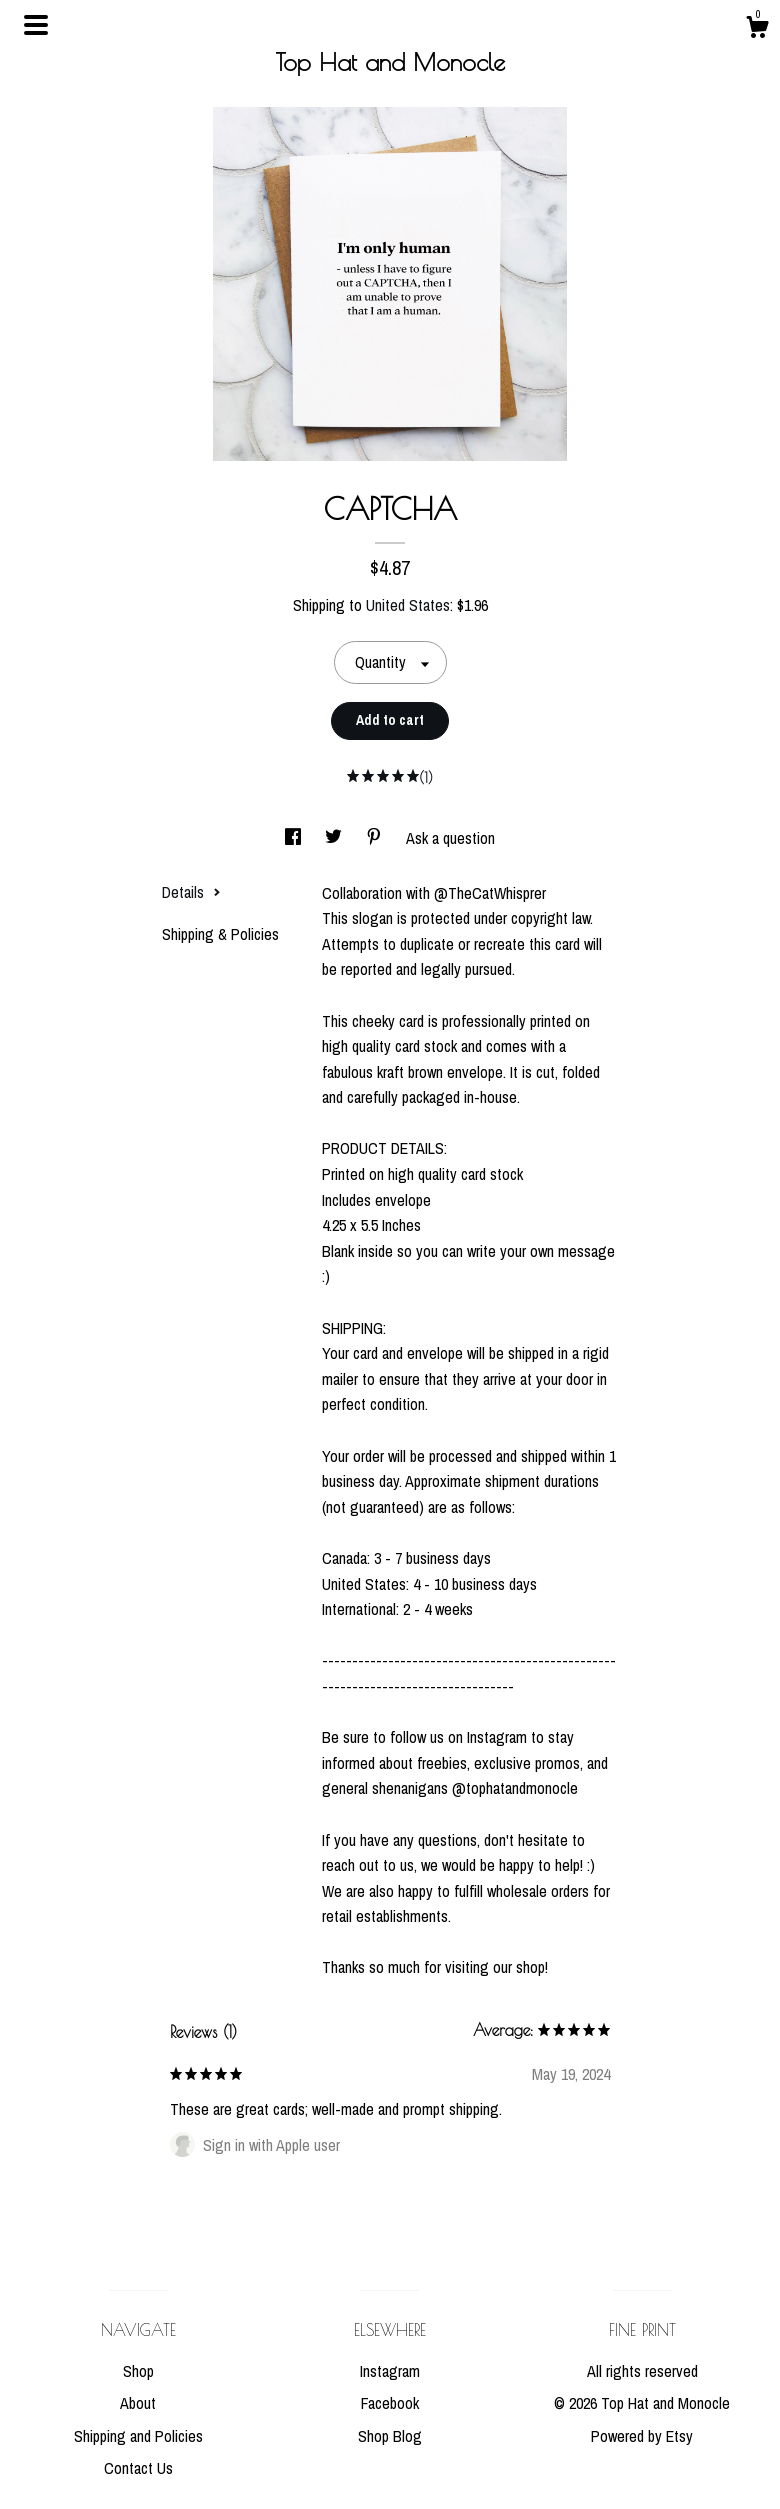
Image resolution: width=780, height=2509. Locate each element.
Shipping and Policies (138, 2436)
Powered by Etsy (642, 2436)
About (138, 2403)
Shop (138, 2371)
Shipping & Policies (220, 934)
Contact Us (138, 2468)
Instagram (390, 2371)
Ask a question (450, 838)
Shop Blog (390, 2436)
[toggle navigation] (36, 25)
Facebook (390, 2403)
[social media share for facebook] (295, 838)
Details (191, 892)
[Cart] (757, 30)
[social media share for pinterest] (376, 838)
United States (408, 605)
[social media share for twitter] (335, 838)
